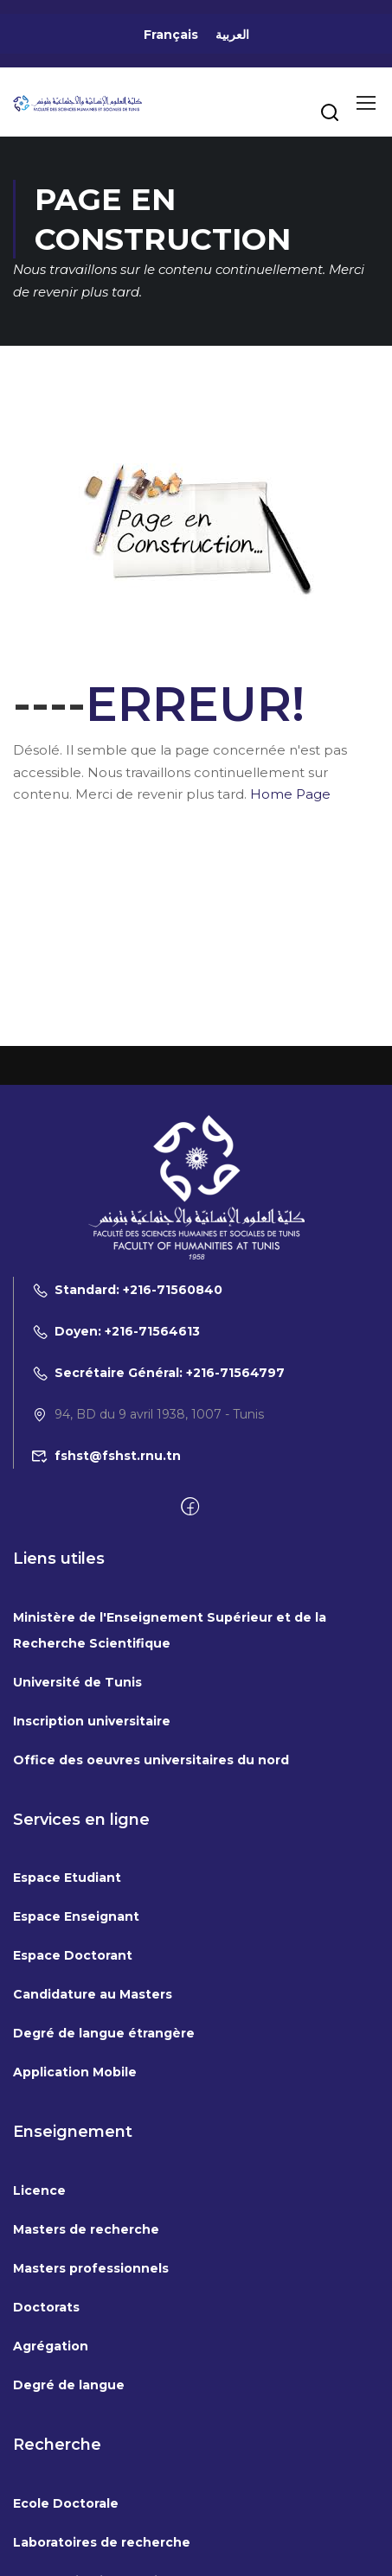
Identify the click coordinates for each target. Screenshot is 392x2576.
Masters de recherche (86, 2229)
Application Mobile (75, 2072)
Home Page (290, 794)
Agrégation (50, 2346)
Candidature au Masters (92, 1994)
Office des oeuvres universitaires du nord (151, 1760)
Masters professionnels (91, 2268)
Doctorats (46, 2307)
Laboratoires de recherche (101, 2542)
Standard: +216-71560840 (126, 1290)
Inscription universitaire (91, 1721)
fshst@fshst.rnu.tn (106, 1455)
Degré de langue (69, 2385)
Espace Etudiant (67, 1877)
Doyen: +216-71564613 (115, 1331)
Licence (39, 2190)
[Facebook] (190, 1508)
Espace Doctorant (72, 1955)
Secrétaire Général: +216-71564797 (158, 1372)
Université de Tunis (77, 1682)
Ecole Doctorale (66, 2503)
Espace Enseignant (76, 1916)
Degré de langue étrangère (104, 2033)
